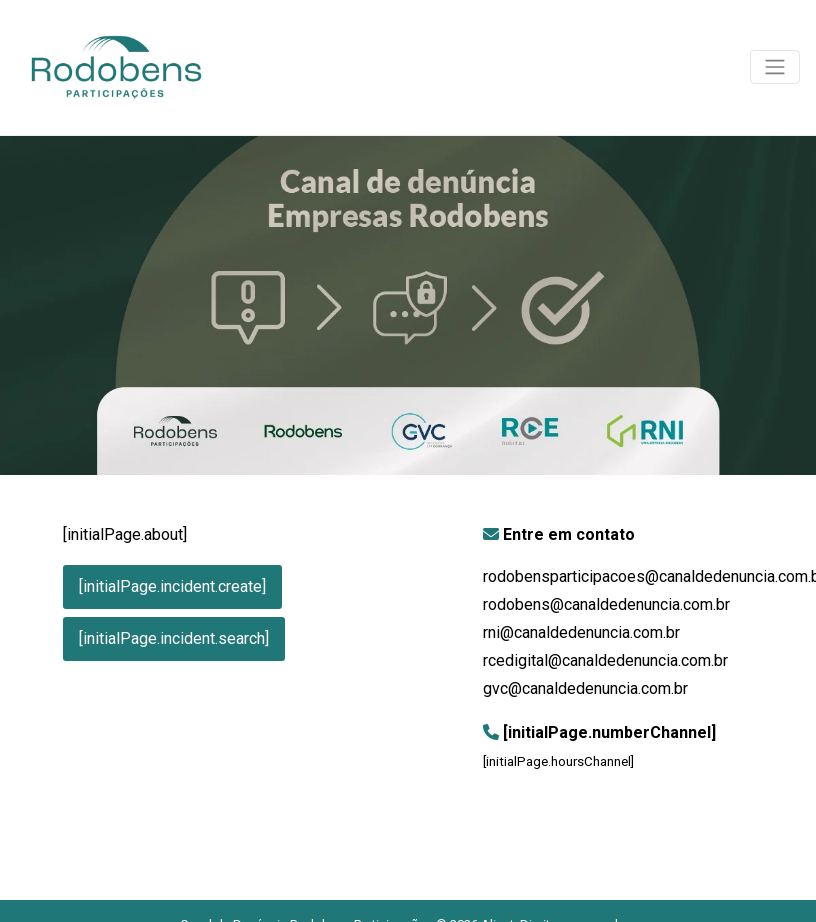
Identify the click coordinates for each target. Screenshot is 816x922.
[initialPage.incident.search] (174, 638)
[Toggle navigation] (775, 67)
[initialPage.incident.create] (172, 586)
